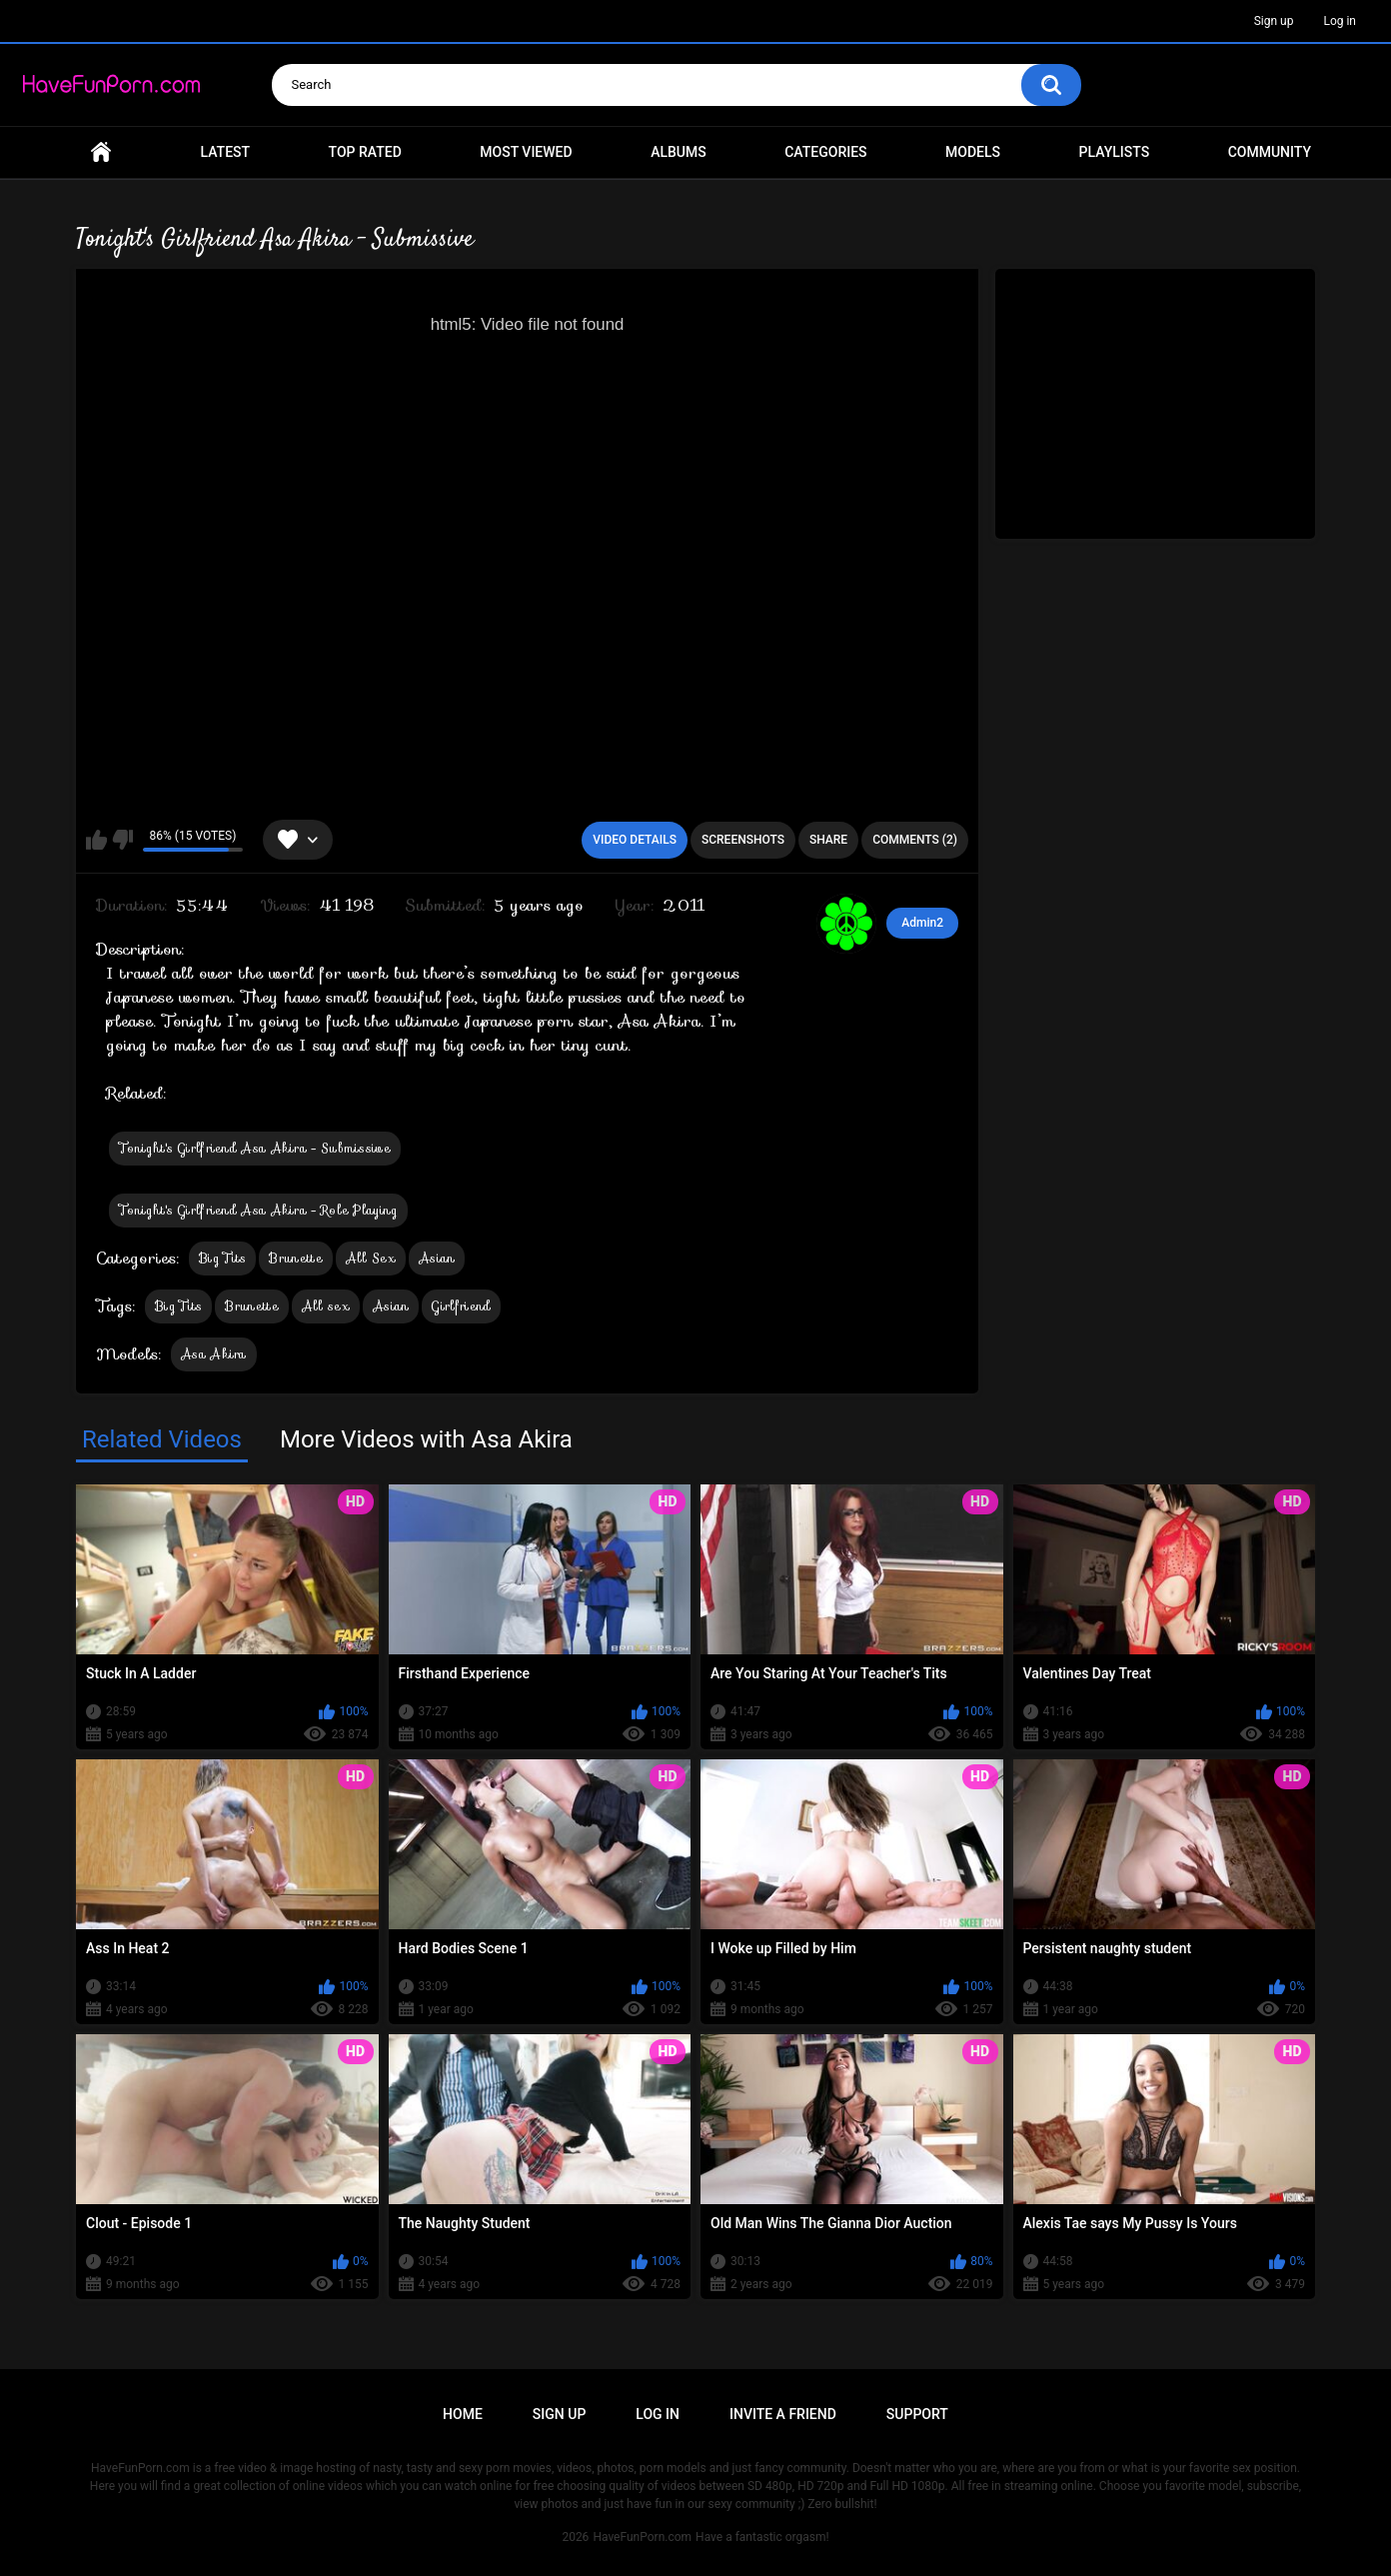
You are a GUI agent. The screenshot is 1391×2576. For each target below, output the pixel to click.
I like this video (96, 840)
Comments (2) (914, 840)
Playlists (1114, 152)
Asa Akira (214, 1353)
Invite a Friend (782, 2414)
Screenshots (742, 840)
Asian (437, 1258)
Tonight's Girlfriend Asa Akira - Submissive (255, 1148)
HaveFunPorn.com (642, 2537)
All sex (326, 1305)
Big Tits (222, 1258)
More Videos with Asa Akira (426, 1439)
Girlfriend (461, 1305)
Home (101, 152)
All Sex (371, 1258)
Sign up (1274, 21)
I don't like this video (122, 840)
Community (1269, 152)
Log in (1339, 21)
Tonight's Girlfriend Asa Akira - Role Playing (258, 1210)
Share (828, 840)
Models (972, 152)
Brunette (295, 1258)
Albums (678, 152)
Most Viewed (526, 152)
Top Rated (365, 152)
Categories (825, 152)
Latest (226, 152)
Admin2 (922, 923)
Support (917, 2414)
